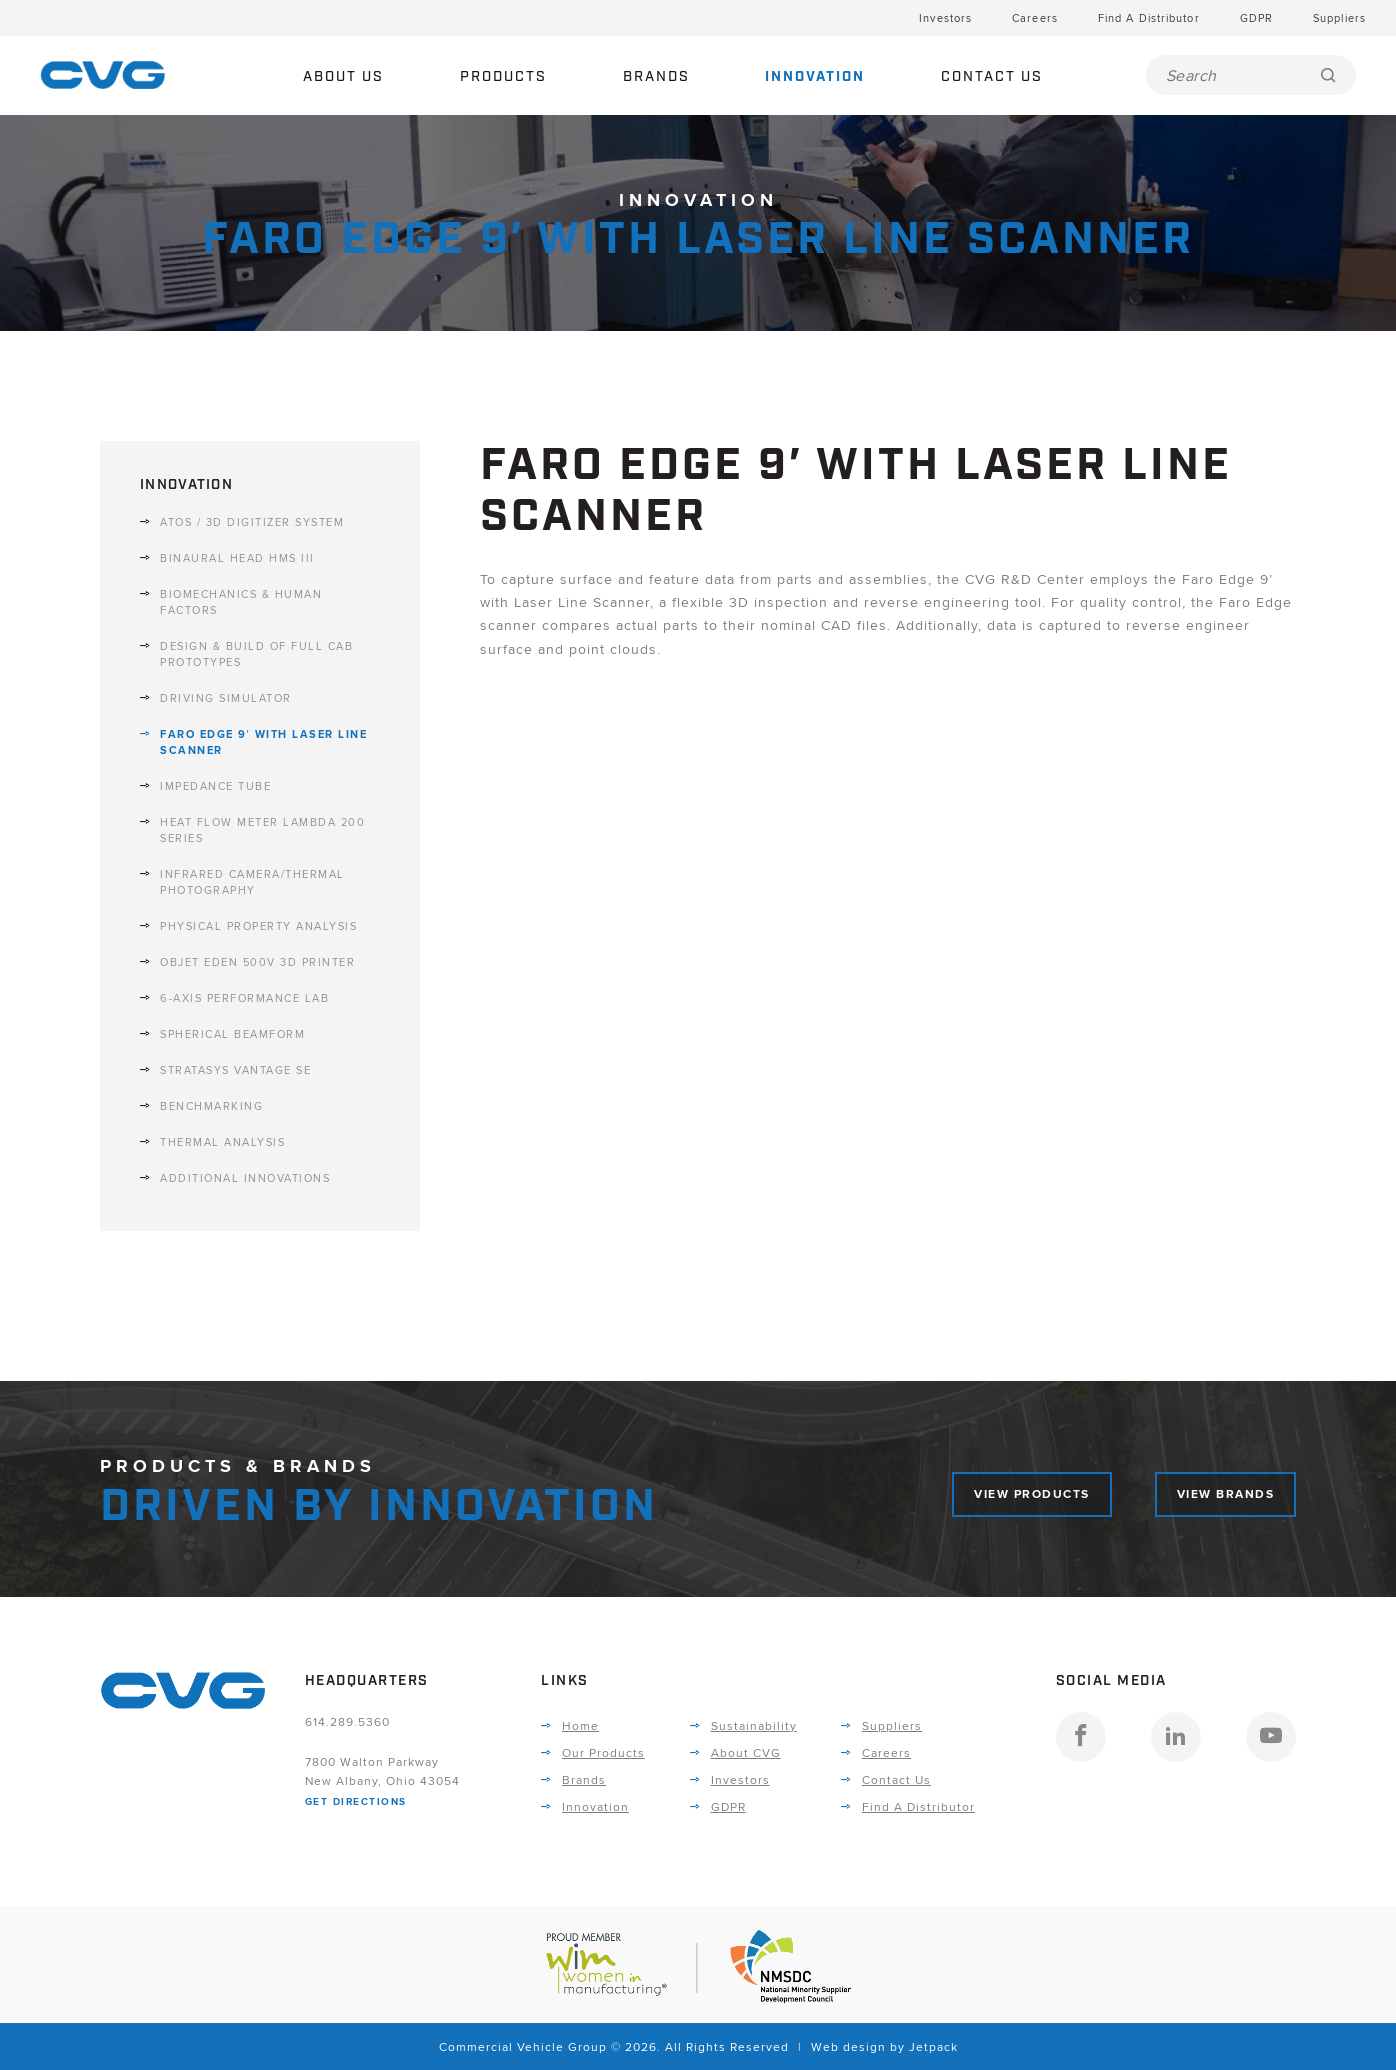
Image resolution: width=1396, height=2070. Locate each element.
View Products (1032, 1494)
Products (503, 77)
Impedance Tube (215, 786)
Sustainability (754, 1725)
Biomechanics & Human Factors (241, 602)
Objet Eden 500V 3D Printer (257, 962)
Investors (945, 18)
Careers (1035, 18)
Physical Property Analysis (258, 926)
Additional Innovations (245, 1178)
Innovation (815, 77)
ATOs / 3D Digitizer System (252, 522)
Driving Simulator (226, 698)
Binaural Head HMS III (237, 558)
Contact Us (992, 77)
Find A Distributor (1149, 18)
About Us (343, 77)
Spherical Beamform (232, 1034)
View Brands (1226, 1494)
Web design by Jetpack (884, 2046)
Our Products (603, 1752)
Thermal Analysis (222, 1142)
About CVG (746, 1752)
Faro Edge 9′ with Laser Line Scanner (263, 742)
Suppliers (1339, 18)
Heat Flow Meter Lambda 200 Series (262, 830)
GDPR (1256, 18)
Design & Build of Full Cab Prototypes (256, 654)
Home (580, 1725)
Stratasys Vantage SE (235, 1070)
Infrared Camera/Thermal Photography (252, 882)
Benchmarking (211, 1106)
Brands (656, 77)
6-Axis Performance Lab (244, 998)
